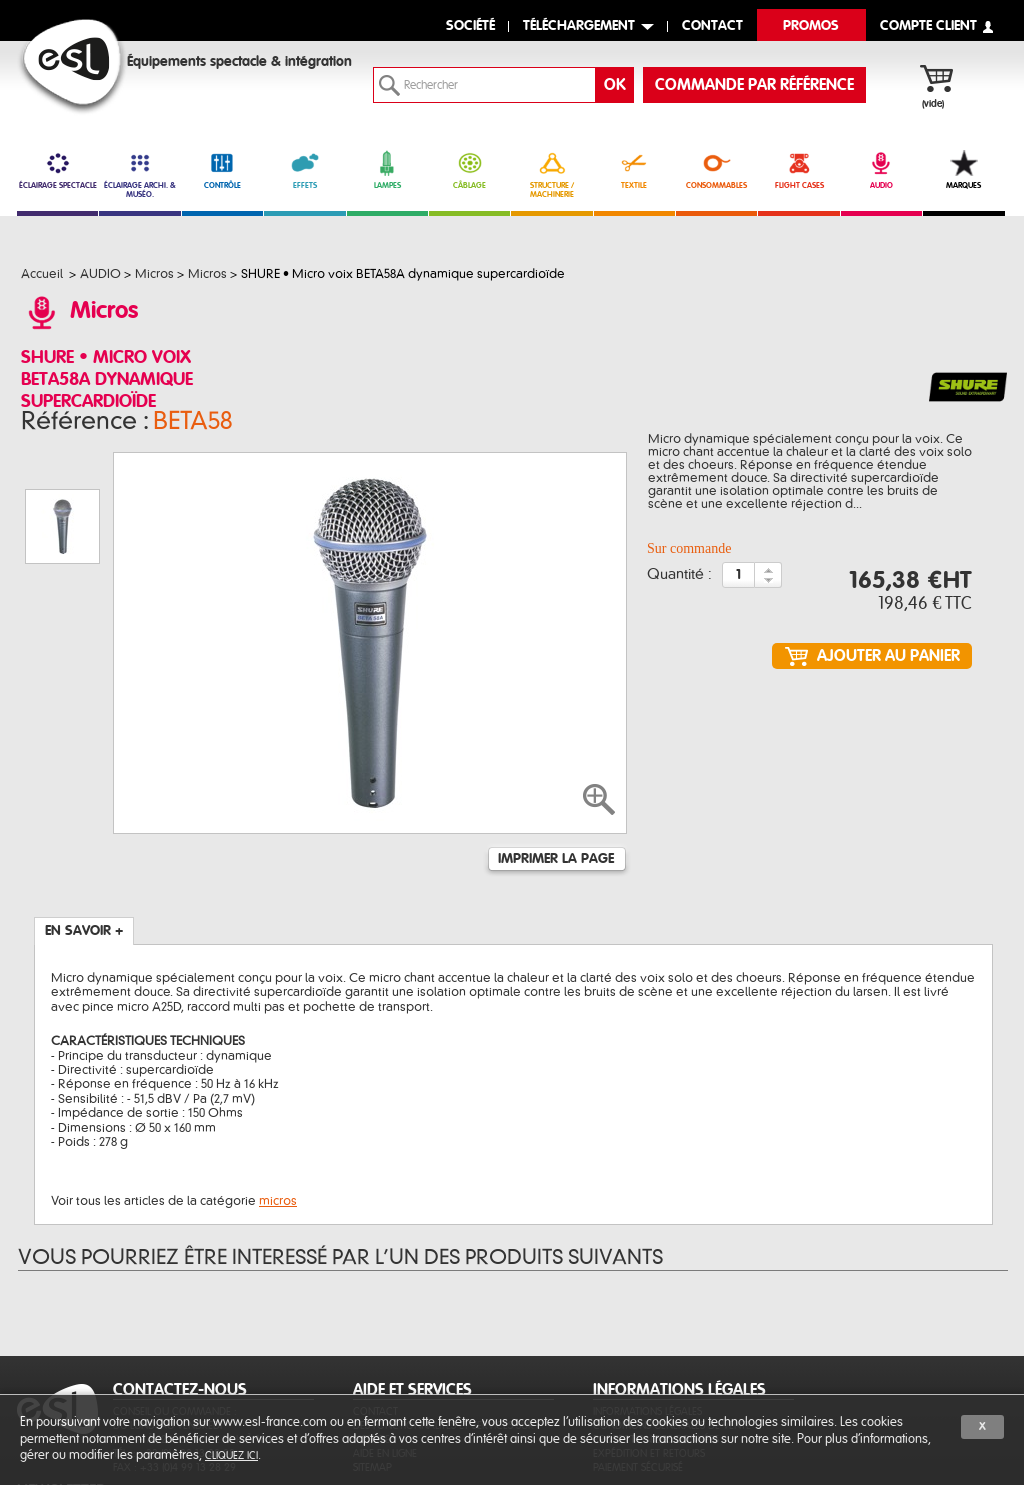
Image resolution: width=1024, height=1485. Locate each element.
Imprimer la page (556, 758)
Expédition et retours (649, 1352)
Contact (375, 1310)
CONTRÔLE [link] (222, 170)
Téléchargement (579, 26)
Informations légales (647, 1310)
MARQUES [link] (963, 170)
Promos (811, 26)
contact (712, 26)
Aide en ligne (385, 1352)
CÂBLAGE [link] (469, 170)
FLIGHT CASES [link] (798, 170)
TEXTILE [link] (634, 170)
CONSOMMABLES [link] (716, 170)
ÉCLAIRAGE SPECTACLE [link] (57, 170)
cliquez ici (231, 1455)
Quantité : (679, 581)
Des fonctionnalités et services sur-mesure (445, 1331)
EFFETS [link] (304, 170)
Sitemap (372, 1366)
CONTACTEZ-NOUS (180, 1289)
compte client (928, 26)
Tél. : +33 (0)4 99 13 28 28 (174, 1352)
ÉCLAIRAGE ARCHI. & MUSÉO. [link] (139, 174)
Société (470, 26)
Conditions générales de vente (672, 1324)
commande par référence (754, 85)
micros (278, 1100)
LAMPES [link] (387, 170)
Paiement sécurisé (638, 1366)
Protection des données (656, 1338)
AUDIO (881, 170)
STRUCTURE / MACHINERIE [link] (551, 174)
